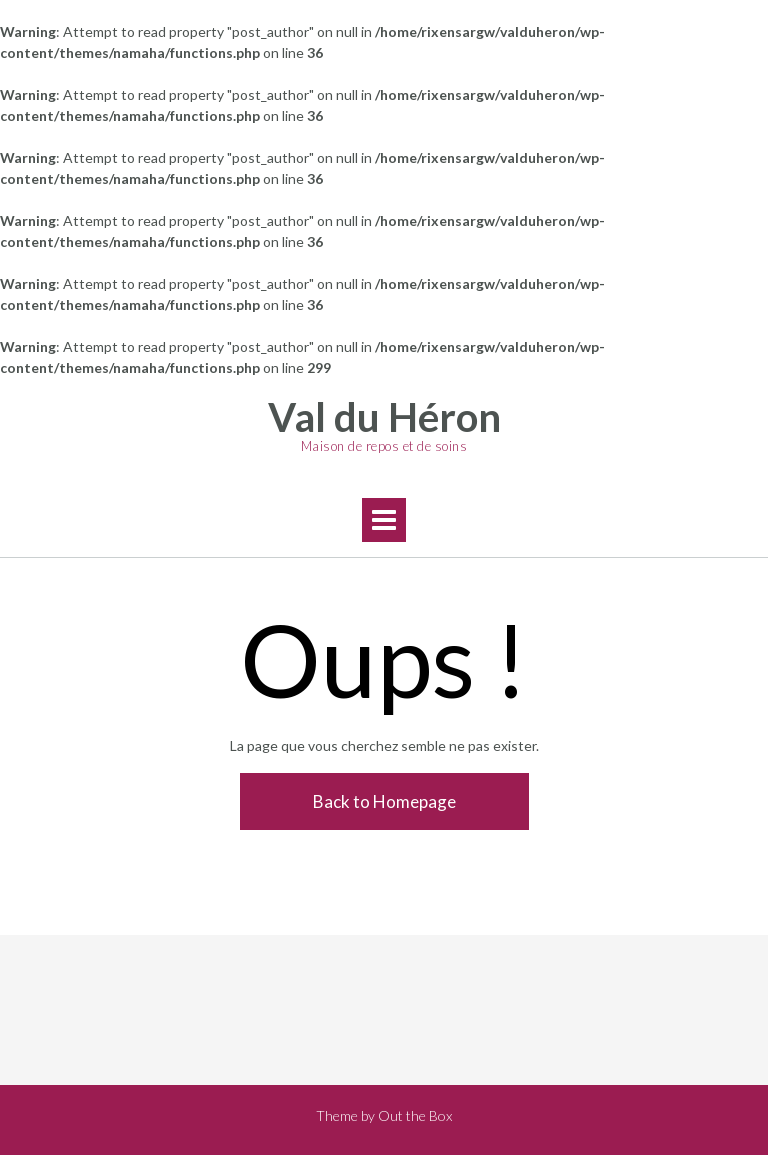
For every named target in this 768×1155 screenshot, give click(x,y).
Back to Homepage (384, 801)
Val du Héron (384, 417)
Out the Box (415, 1115)
